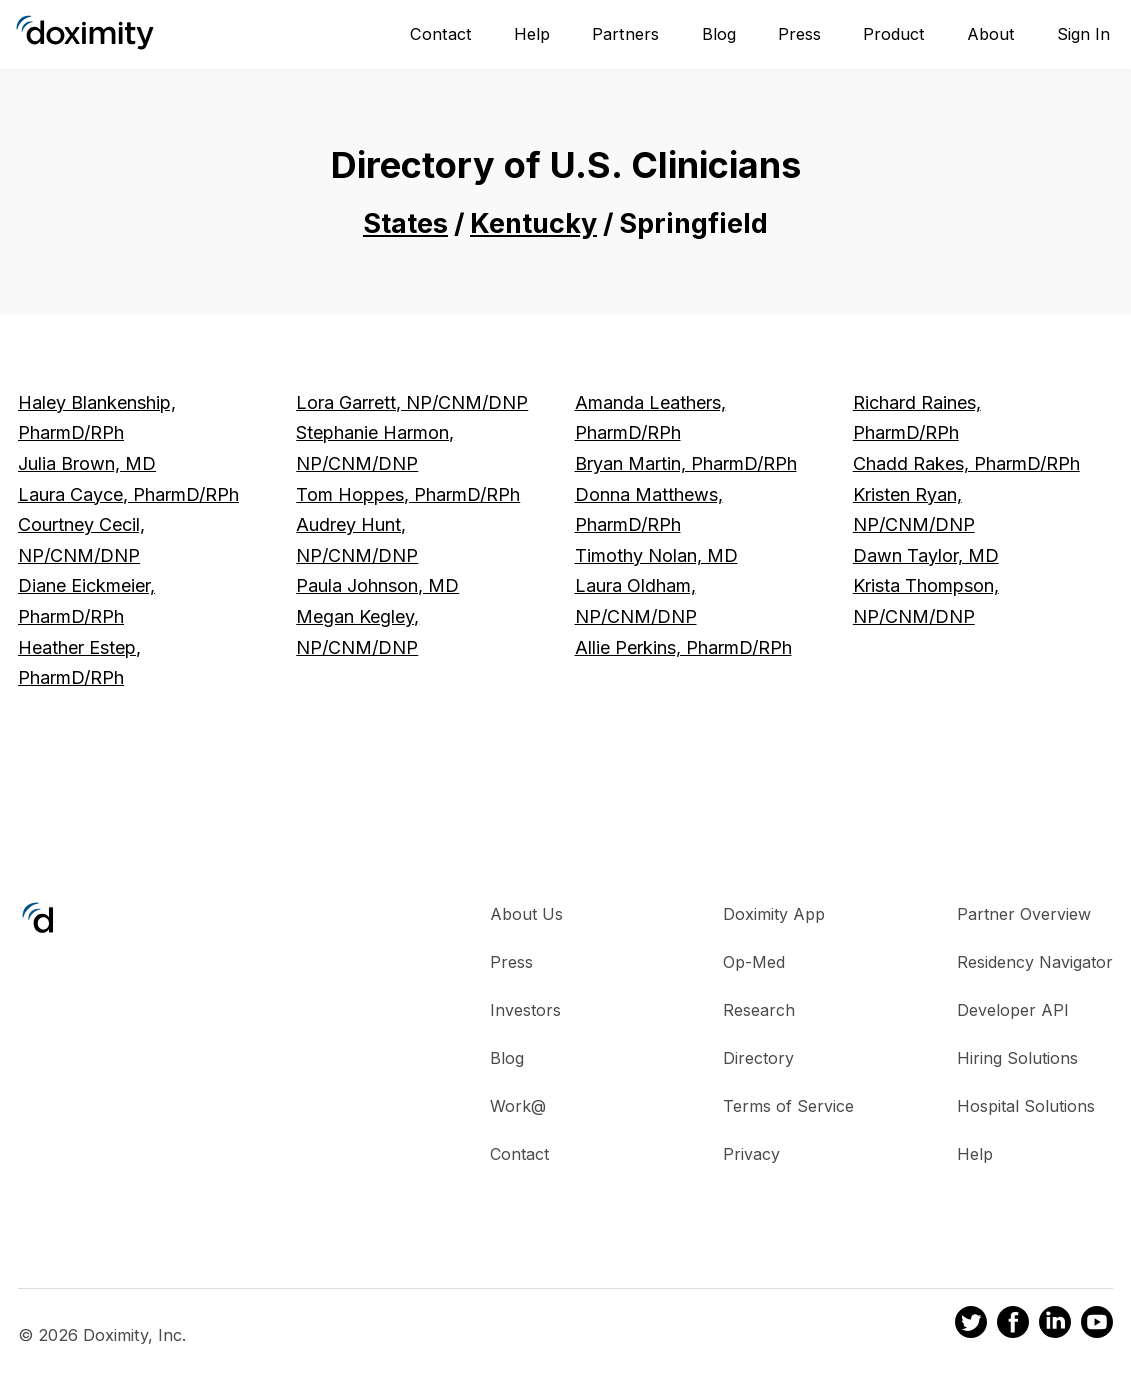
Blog (719, 34)
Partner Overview (1024, 914)
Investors (525, 1010)
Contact (441, 34)
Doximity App (774, 914)
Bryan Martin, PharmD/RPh (686, 463)
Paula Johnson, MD (377, 585)
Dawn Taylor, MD (926, 555)
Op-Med (754, 962)
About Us (526, 914)
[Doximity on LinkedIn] (1055, 1325)
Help (532, 34)
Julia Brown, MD (87, 463)
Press (799, 34)
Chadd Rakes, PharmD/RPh (966, 463)
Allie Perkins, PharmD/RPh (683, 647)
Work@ (518, 1106)
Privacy (751, 1154)
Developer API (1013, 1010)
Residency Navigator (1035, 962)
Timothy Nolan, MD (656, 555)
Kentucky (533, 223)
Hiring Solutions (1017, 1058)
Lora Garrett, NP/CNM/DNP (412, 402)
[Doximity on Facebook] (1013, 1325)
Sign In (1083, 34)
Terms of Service (788, 1106)
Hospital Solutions (1026, 1106)
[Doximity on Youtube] (1097, 1325)
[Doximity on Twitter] (971, 1325)
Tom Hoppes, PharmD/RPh (408, 494)
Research (759, 1010)
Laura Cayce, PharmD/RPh (128, 494)
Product (894, 34)
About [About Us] (991, 34)
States (405, 223)
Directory (758, 1058)
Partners (625, 34)
